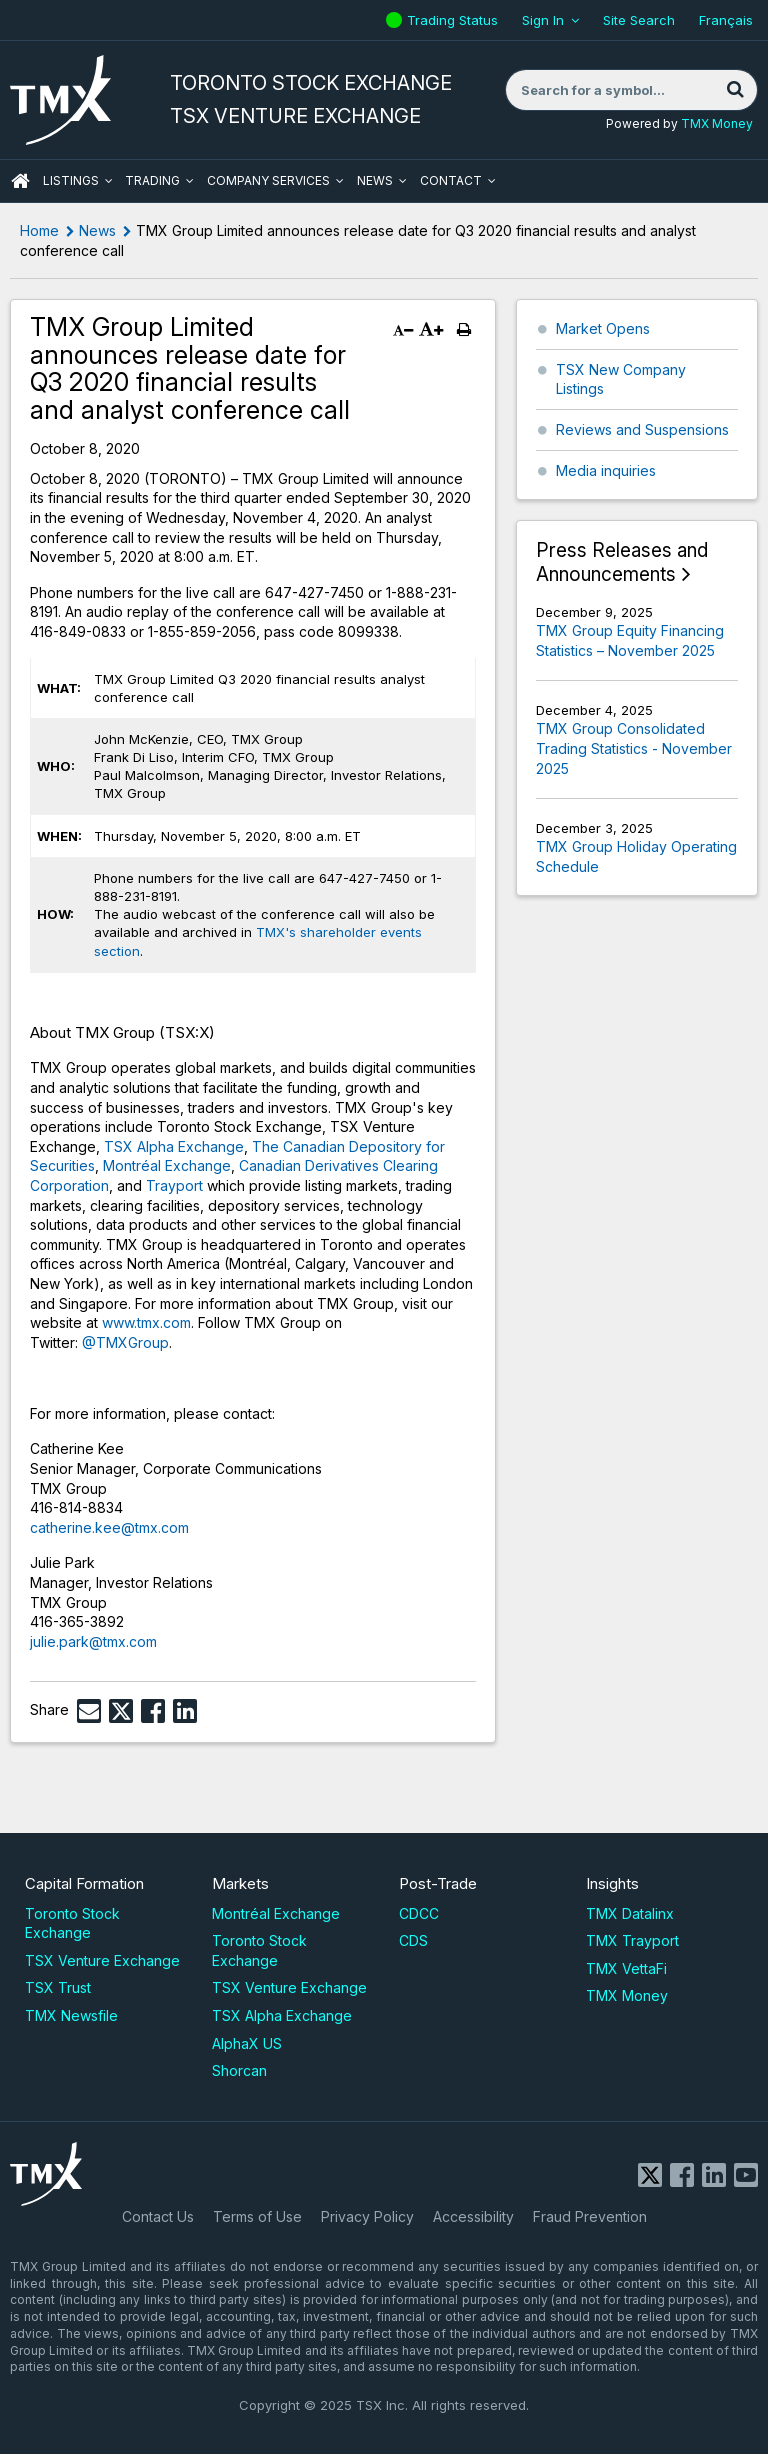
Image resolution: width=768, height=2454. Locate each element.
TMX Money (717, 123)
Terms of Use (257, 2216)
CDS (413, 1940)
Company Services (268, 180)
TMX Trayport (632, 1940)
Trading (152, 180)
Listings (71, 180)
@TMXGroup (125, 1342)
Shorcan (239, 2070)
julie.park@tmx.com (95, 1641)
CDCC (419, 1913)
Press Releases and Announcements (622, 562)
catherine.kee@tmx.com (109, 1527)
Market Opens (603, 328)
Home (39, 230)
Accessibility (473, 2216)
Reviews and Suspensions (642, 429)
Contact (451, 180)
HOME (20, 181)
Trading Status (455, 20)
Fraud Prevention (590, 2216)
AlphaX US (247, 2043)
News (375, 180)
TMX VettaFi (626, 1968)
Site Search (639, 20)
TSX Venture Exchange (102, 1960)
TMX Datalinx (630, 1913)
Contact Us (158, 2216)
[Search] (735, 90)
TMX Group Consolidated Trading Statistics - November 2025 (634, 748)
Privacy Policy (367, 2216)
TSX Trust (58, 1987)
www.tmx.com (146, 1322)
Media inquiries (606, 470)
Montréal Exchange (167, 1165)
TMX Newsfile (71, 2015)
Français (726, 20)
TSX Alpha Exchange (174, 1146)
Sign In (543, 20)
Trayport (174, 1185)
